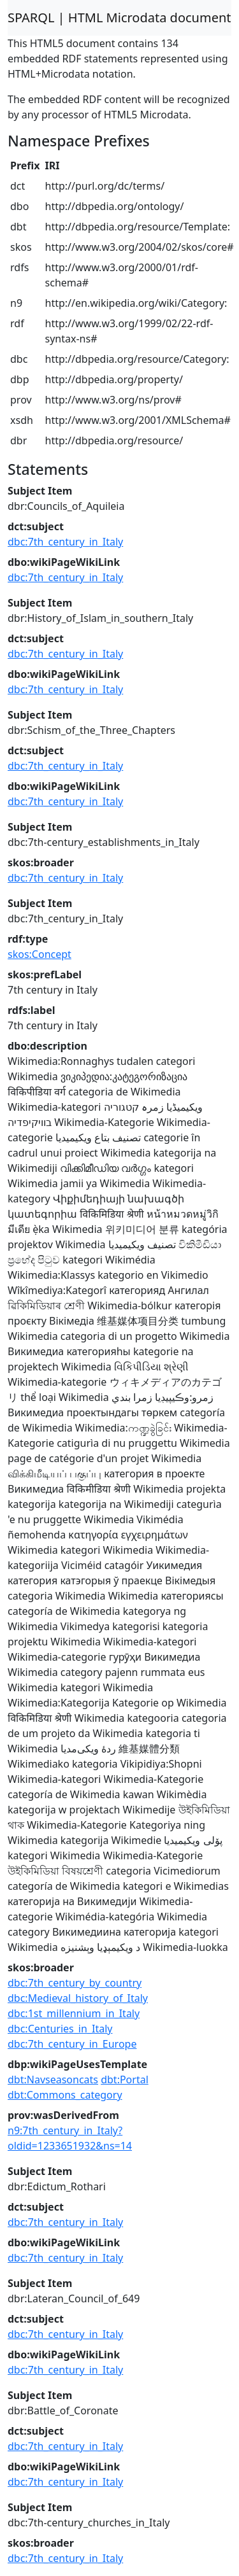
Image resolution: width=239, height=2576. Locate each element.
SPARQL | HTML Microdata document (119, 17)
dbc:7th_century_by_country (74, 1983)
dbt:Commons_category (65, 2095)
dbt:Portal (124, 2080)
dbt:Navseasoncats (53, 2080)
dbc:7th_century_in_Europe (72, 2044)
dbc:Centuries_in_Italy (60, 2029)
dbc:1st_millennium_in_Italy (74, 2013)
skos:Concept (39, 954)
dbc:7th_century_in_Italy (65, 542)
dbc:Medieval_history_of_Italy (78, 1998)
